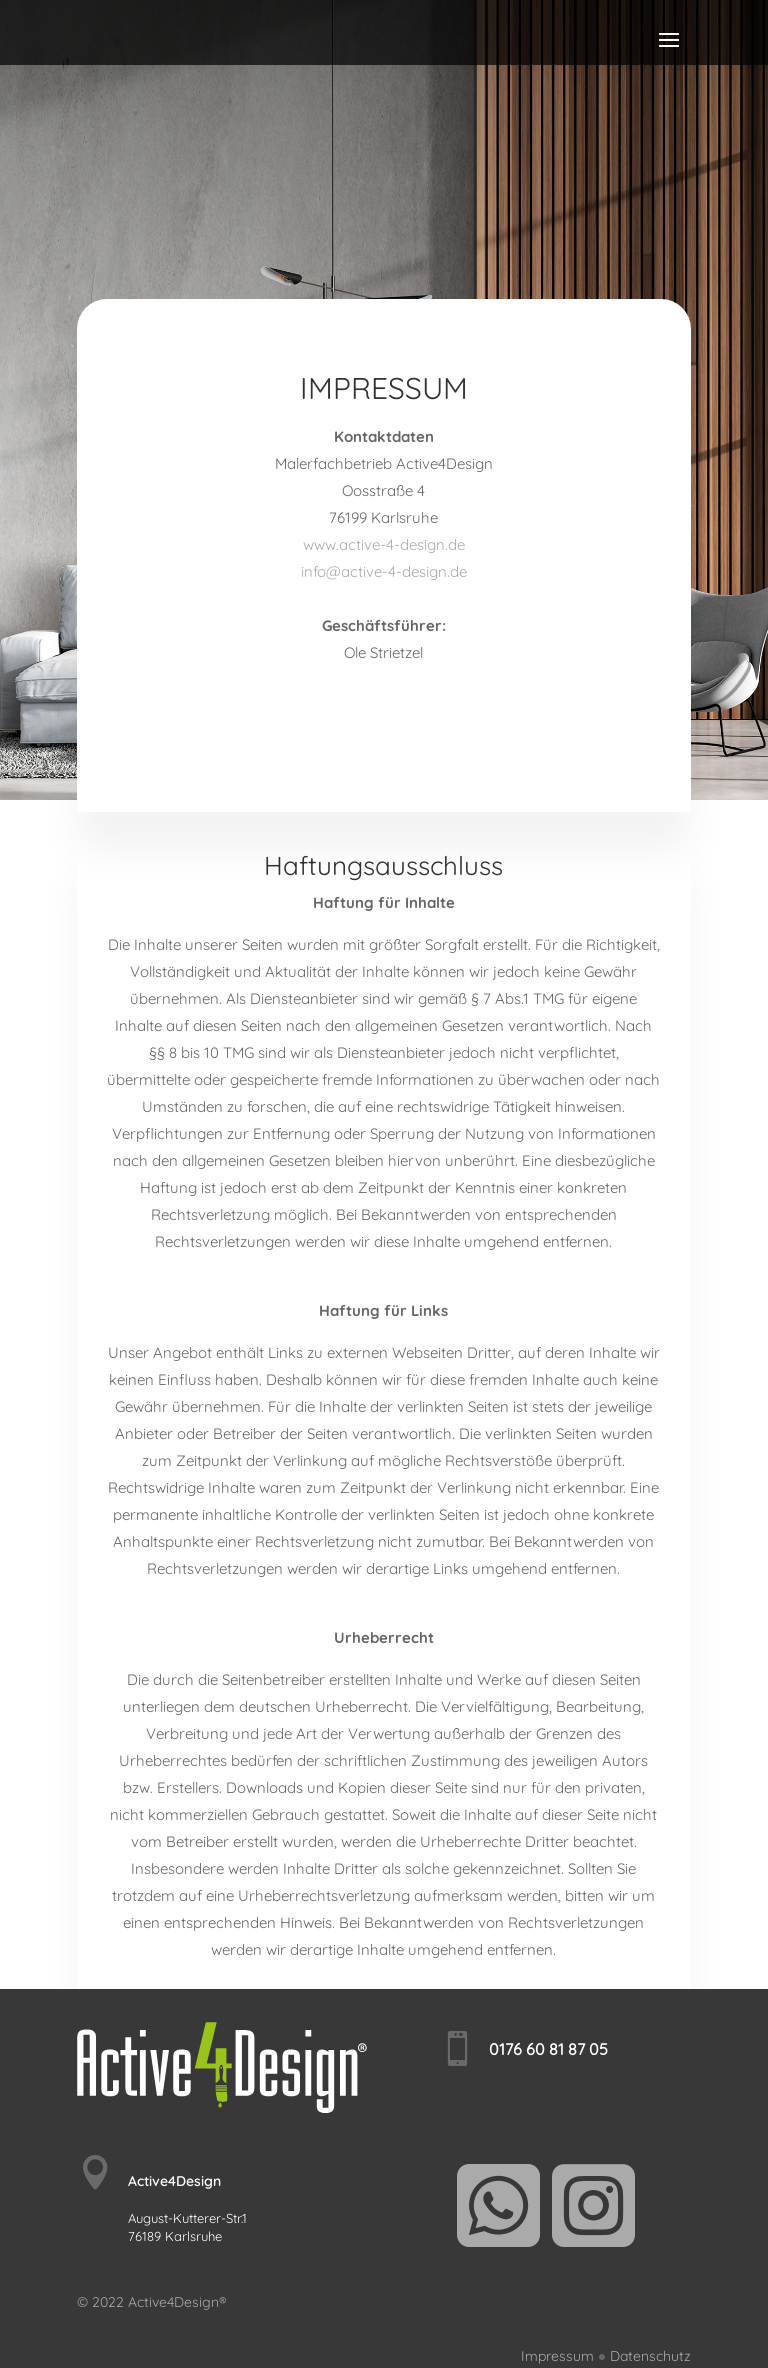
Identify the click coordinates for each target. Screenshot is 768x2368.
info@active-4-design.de (384, 571)
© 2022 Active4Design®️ (151, 2302)
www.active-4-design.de (384, 544)
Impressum (557, 2356)
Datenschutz (650, 2356)
